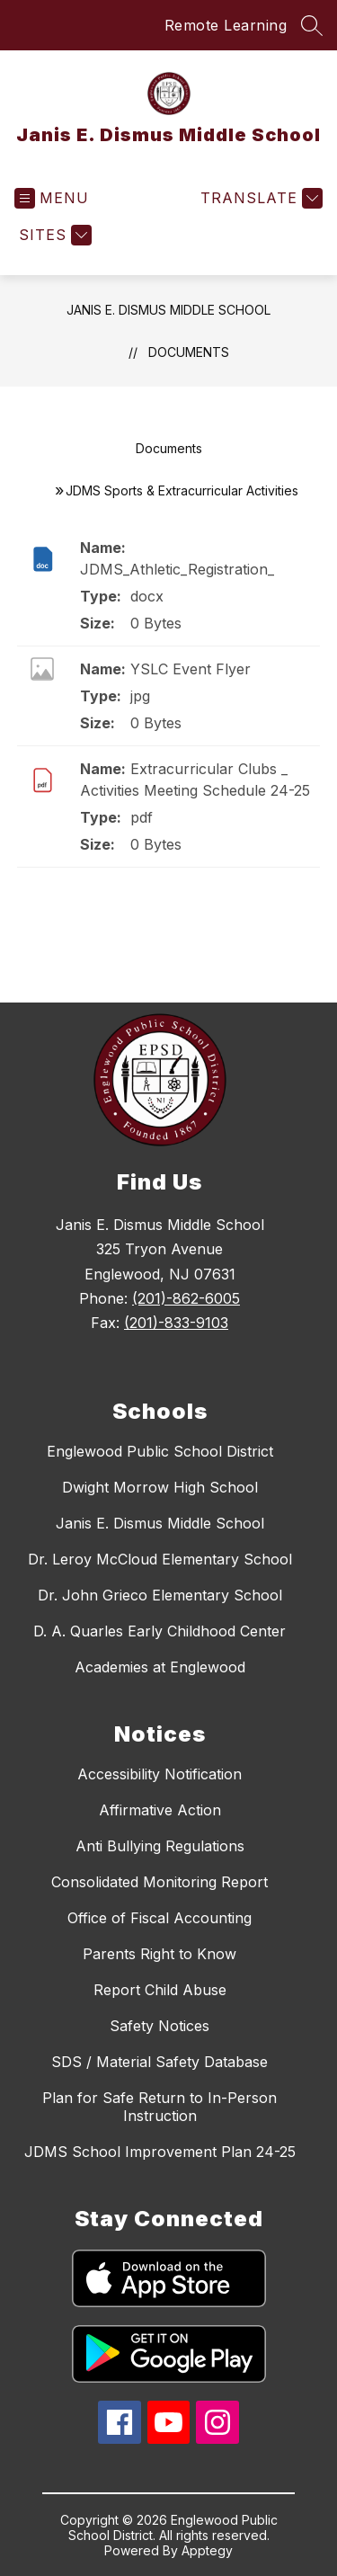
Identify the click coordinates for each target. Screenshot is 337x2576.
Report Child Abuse (159, 1990)
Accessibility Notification (159, 1774)
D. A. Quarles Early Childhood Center (159, 1631)
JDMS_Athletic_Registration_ (177, 569)
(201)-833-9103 (176, 1323)
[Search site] (312, 25)
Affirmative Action (160, 1810)
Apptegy (207, 2550)
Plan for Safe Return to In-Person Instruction (159, 2107)
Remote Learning (226, 25)
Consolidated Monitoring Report (159, 1882)
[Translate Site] (259, 198)
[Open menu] (51, 198)
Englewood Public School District (160, 1451)
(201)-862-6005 (186, 1298)
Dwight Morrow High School (160, 1487)
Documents (188, 352)
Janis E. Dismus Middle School (168, 309)
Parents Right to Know (159, 1954)
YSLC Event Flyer (190, 669)
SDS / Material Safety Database (159, 2062)
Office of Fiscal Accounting (159, 1918)
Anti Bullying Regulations (159, 1846)
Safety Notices (159, 2026)
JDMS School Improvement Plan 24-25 (160, 2152)
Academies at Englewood (160, 1667)
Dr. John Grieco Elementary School (160, 1595)
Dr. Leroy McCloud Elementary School (160, 1559)
